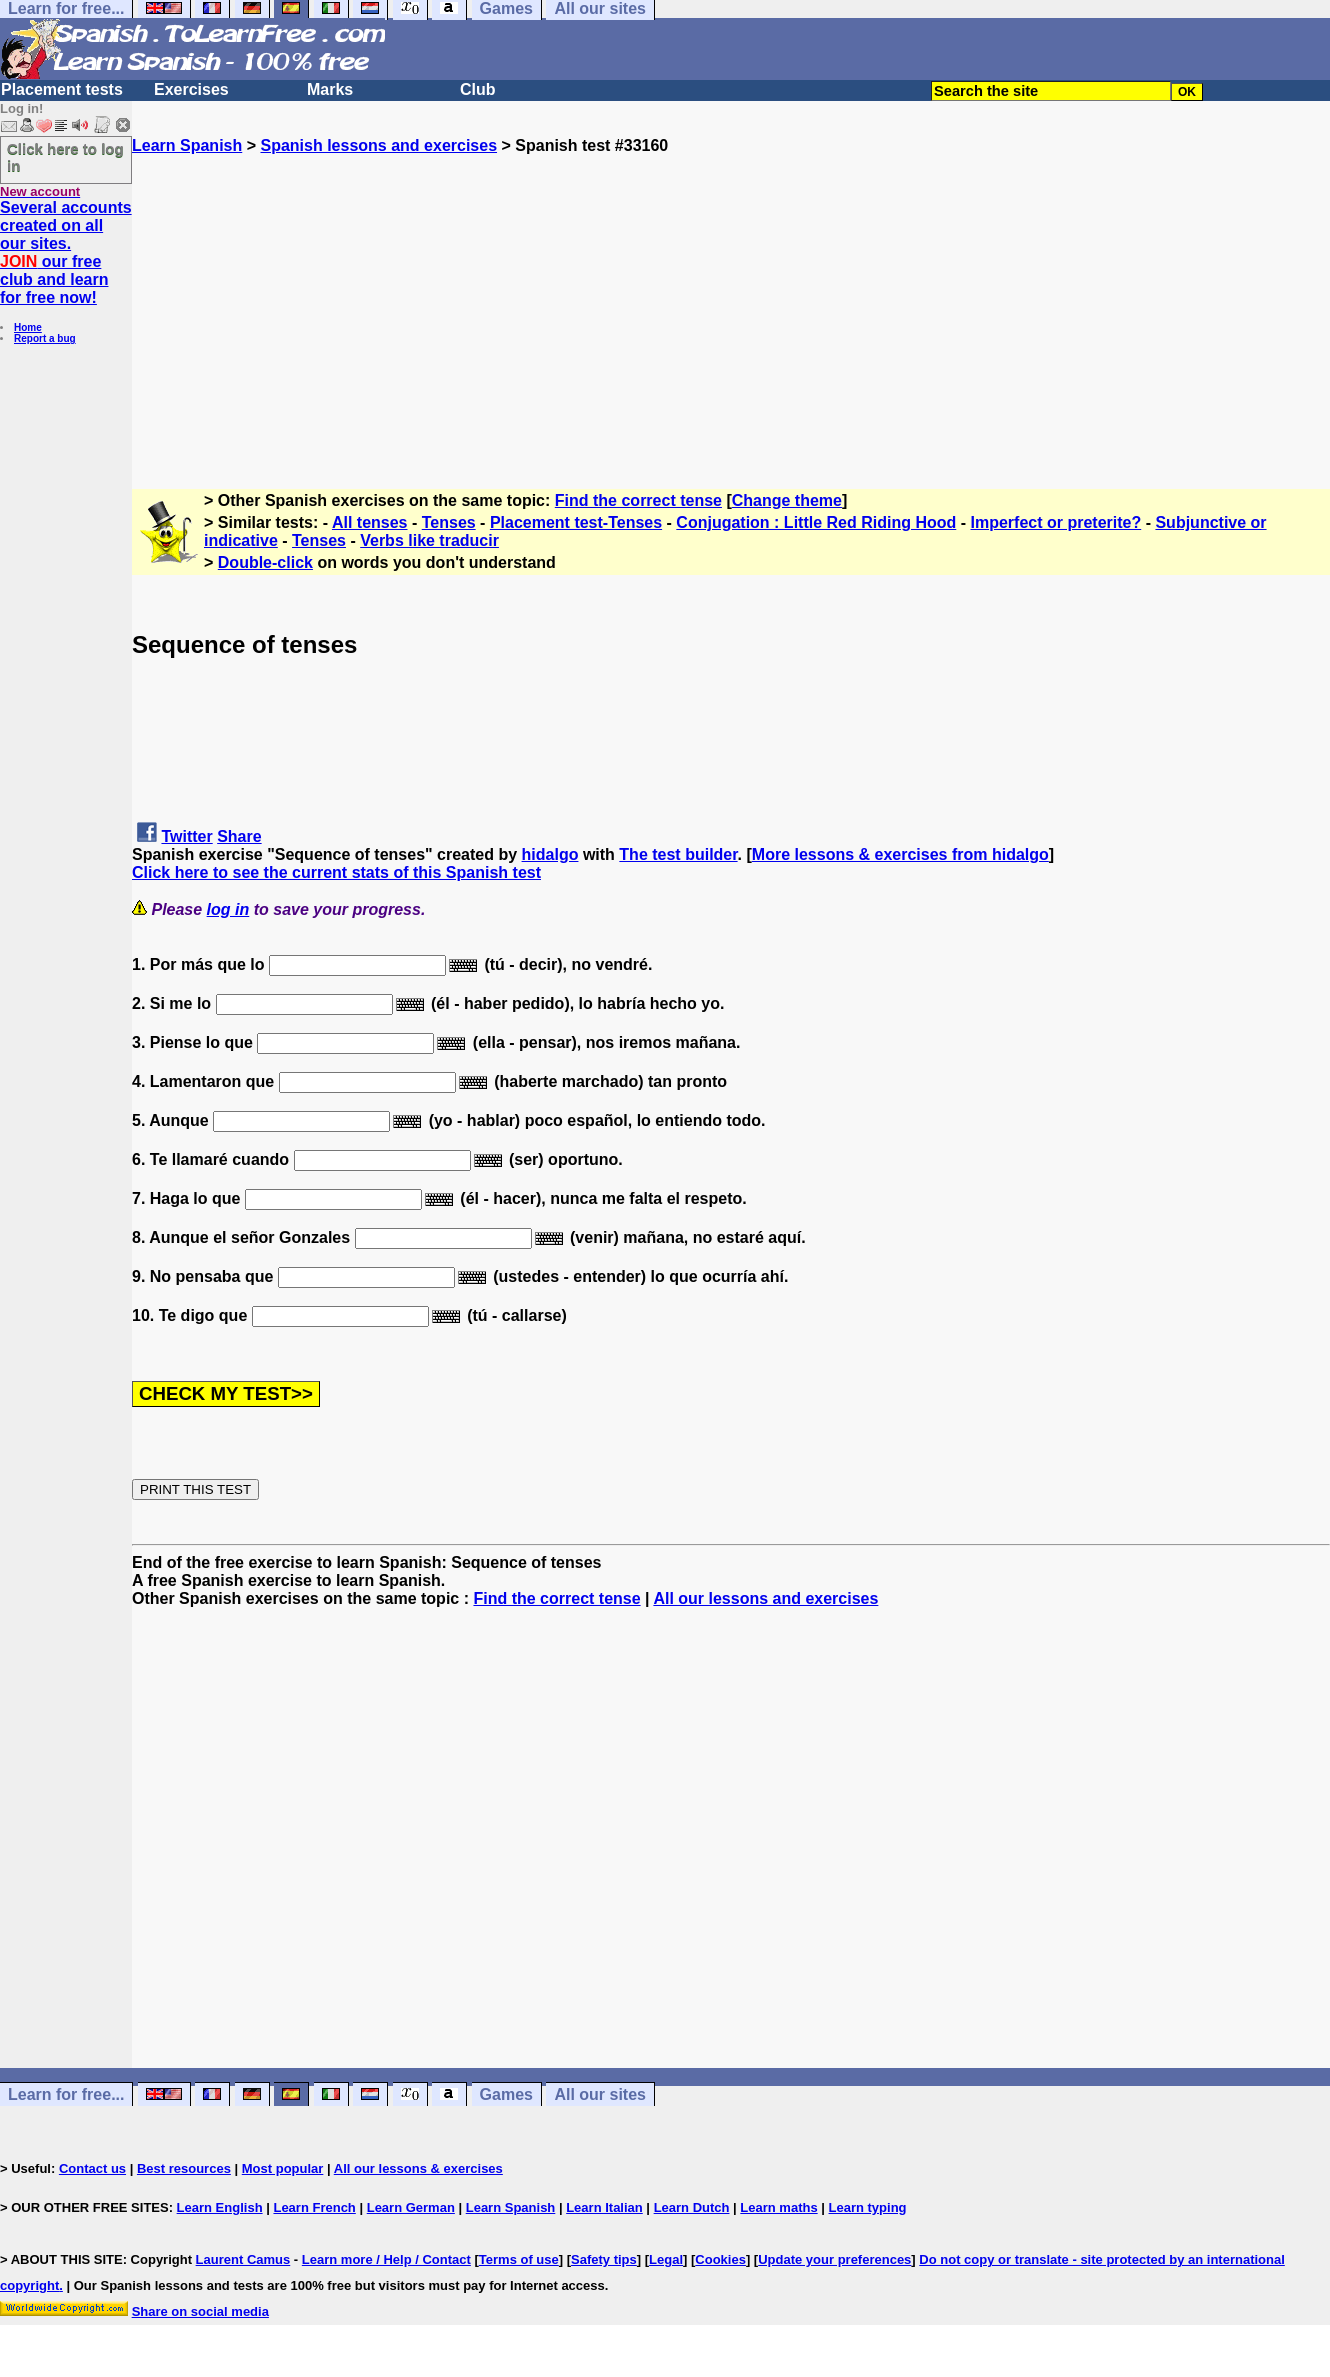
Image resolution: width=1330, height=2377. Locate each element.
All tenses (370, 522)
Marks (330, 89)
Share (239, 836)
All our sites (600, 2094)
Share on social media (200, 2311)
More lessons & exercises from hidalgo (900, 854)
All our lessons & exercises (418, 2168)
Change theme (787, 500)
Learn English (220, 2207)
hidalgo (550, 854)
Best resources (184, 2168)
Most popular (283, 2168)
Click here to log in (65, 157)
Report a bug (45, 338)
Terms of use (519, 2259)
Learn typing (868, 2207)
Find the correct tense (638, 500)
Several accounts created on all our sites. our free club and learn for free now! (66, 252)
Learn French (314, 2207)
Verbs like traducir (429, 540)
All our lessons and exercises (765, 1598)
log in (228, 909)
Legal (666, 2259)
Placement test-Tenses (576, 522)
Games (506, 2094)
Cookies (720, 2259)
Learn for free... (66, 2094)
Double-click (265, 562)
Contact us (92, 2168)
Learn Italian (604, 2207)
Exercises (191, 89)
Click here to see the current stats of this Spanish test (336, 872)
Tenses (449, 522)
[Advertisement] (731, 295)
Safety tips (604, 2259)
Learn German (411, 2207)
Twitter (186, 836)
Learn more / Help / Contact (386, 2259)
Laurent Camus (243, 2259)
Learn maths (778, 2207)
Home (28, 327)
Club (478, 89)
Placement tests (62, 89)
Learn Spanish (187, 145)
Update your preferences (834, 2259)
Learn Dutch (692, 2207)
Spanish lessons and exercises (378, 145)
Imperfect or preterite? (1056, 522)
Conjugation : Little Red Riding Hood (816, 522)
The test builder (678, 854)
